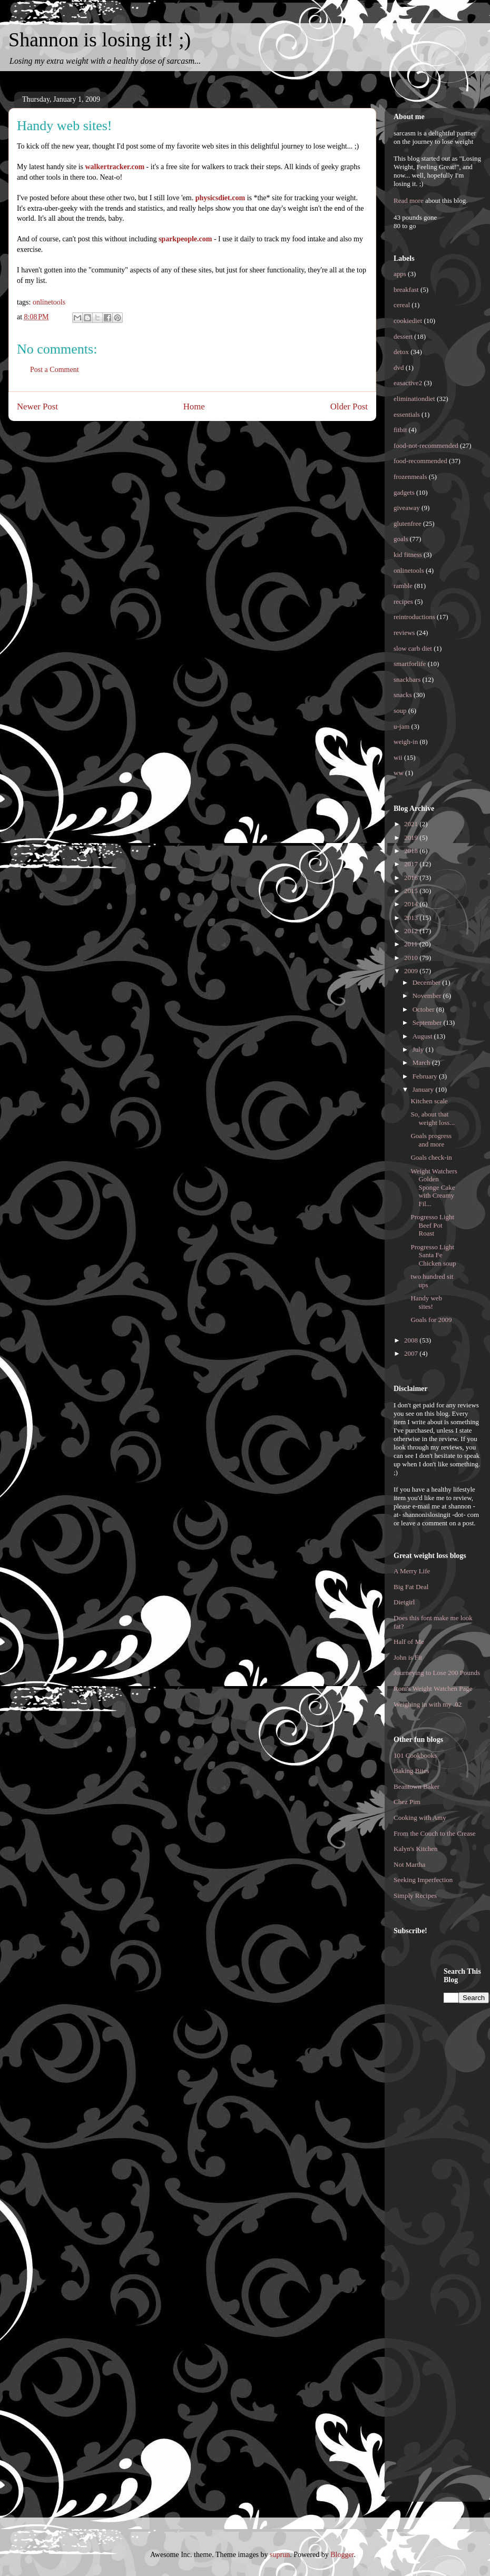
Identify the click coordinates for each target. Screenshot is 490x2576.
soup (400, 710)
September (428, 1022)
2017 (411, 864)
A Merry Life (412, 1571)
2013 (411, 918)
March (422, 1062)
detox (401, 352)
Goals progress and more (431, 1140)
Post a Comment (54, 370)
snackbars (407, 679)
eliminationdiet (414, 399)
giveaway (407, 508)
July (419, 1049)
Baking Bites (411, 1771)
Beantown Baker (416, 1786)
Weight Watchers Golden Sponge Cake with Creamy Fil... (433, 1187)
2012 (411, 931)
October (424, 1009)
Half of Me (409, 1641)
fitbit (400, 430)
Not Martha (409, 1864)
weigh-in (406, 742)
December (428, 982)
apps (400, 274)
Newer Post (37, 406)
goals (401, 539)
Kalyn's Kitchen (416, 1849)
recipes (403, 601)
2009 (411, 971)
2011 (411, 944)
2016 (411, 877)
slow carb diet (413, 648)
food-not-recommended (426, 445)
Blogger (342, 2555)
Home (194, 406)
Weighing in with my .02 (428, 1704)
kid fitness (408, 555)
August (423, 1036)
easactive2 (408, 383)
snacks (403, 695)
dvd (399, 367)
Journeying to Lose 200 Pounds (437, 1673)
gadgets (404, 492)
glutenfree (408, 523)
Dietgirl (404, 1602)
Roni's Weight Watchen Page (433, 1688)
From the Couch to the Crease (435, 1833)
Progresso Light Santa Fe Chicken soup (433, 1255)
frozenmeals (410, 477)
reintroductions (414, 617)
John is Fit (408, 1657)
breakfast (406, 289)
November (428, 996)
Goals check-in (431, 1157)
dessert (403, 336)
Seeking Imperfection (423, 1880)
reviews (404, 632)
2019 (411, 837)
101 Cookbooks (415, 1755)
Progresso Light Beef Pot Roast (432, 1225)
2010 (411, 958)
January (424, 1089)
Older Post (349, 406)
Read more (409, 200)
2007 (411, 1353)
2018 (411, 851)
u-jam (401, 726)
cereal (402, 305)
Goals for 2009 (431, 1320)
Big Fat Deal (411, 1587)
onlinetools (49, 302)
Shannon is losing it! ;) (99, 39)
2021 (411, 824)
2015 (411, 891)
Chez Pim (407, 1802)
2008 (411, 1340)
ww (399, 773)
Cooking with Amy (420, 1817)
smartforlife (410, 664)
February (426, 1076)
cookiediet (408, 321)
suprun (280, 2555)
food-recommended (420, 461)
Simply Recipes (415, 1895)
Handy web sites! (426, 1302)
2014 (411, 904)
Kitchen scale (428, 1101)
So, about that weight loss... (432, 1118)
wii (398, 757)
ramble (403, 586)
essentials (407, 414)
